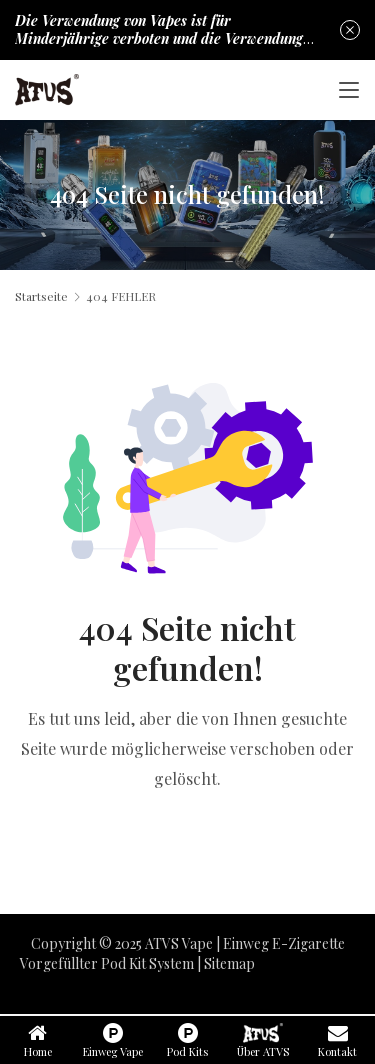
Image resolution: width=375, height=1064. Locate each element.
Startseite (41, 296)
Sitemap (229, 963)
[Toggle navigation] (349, 90)
